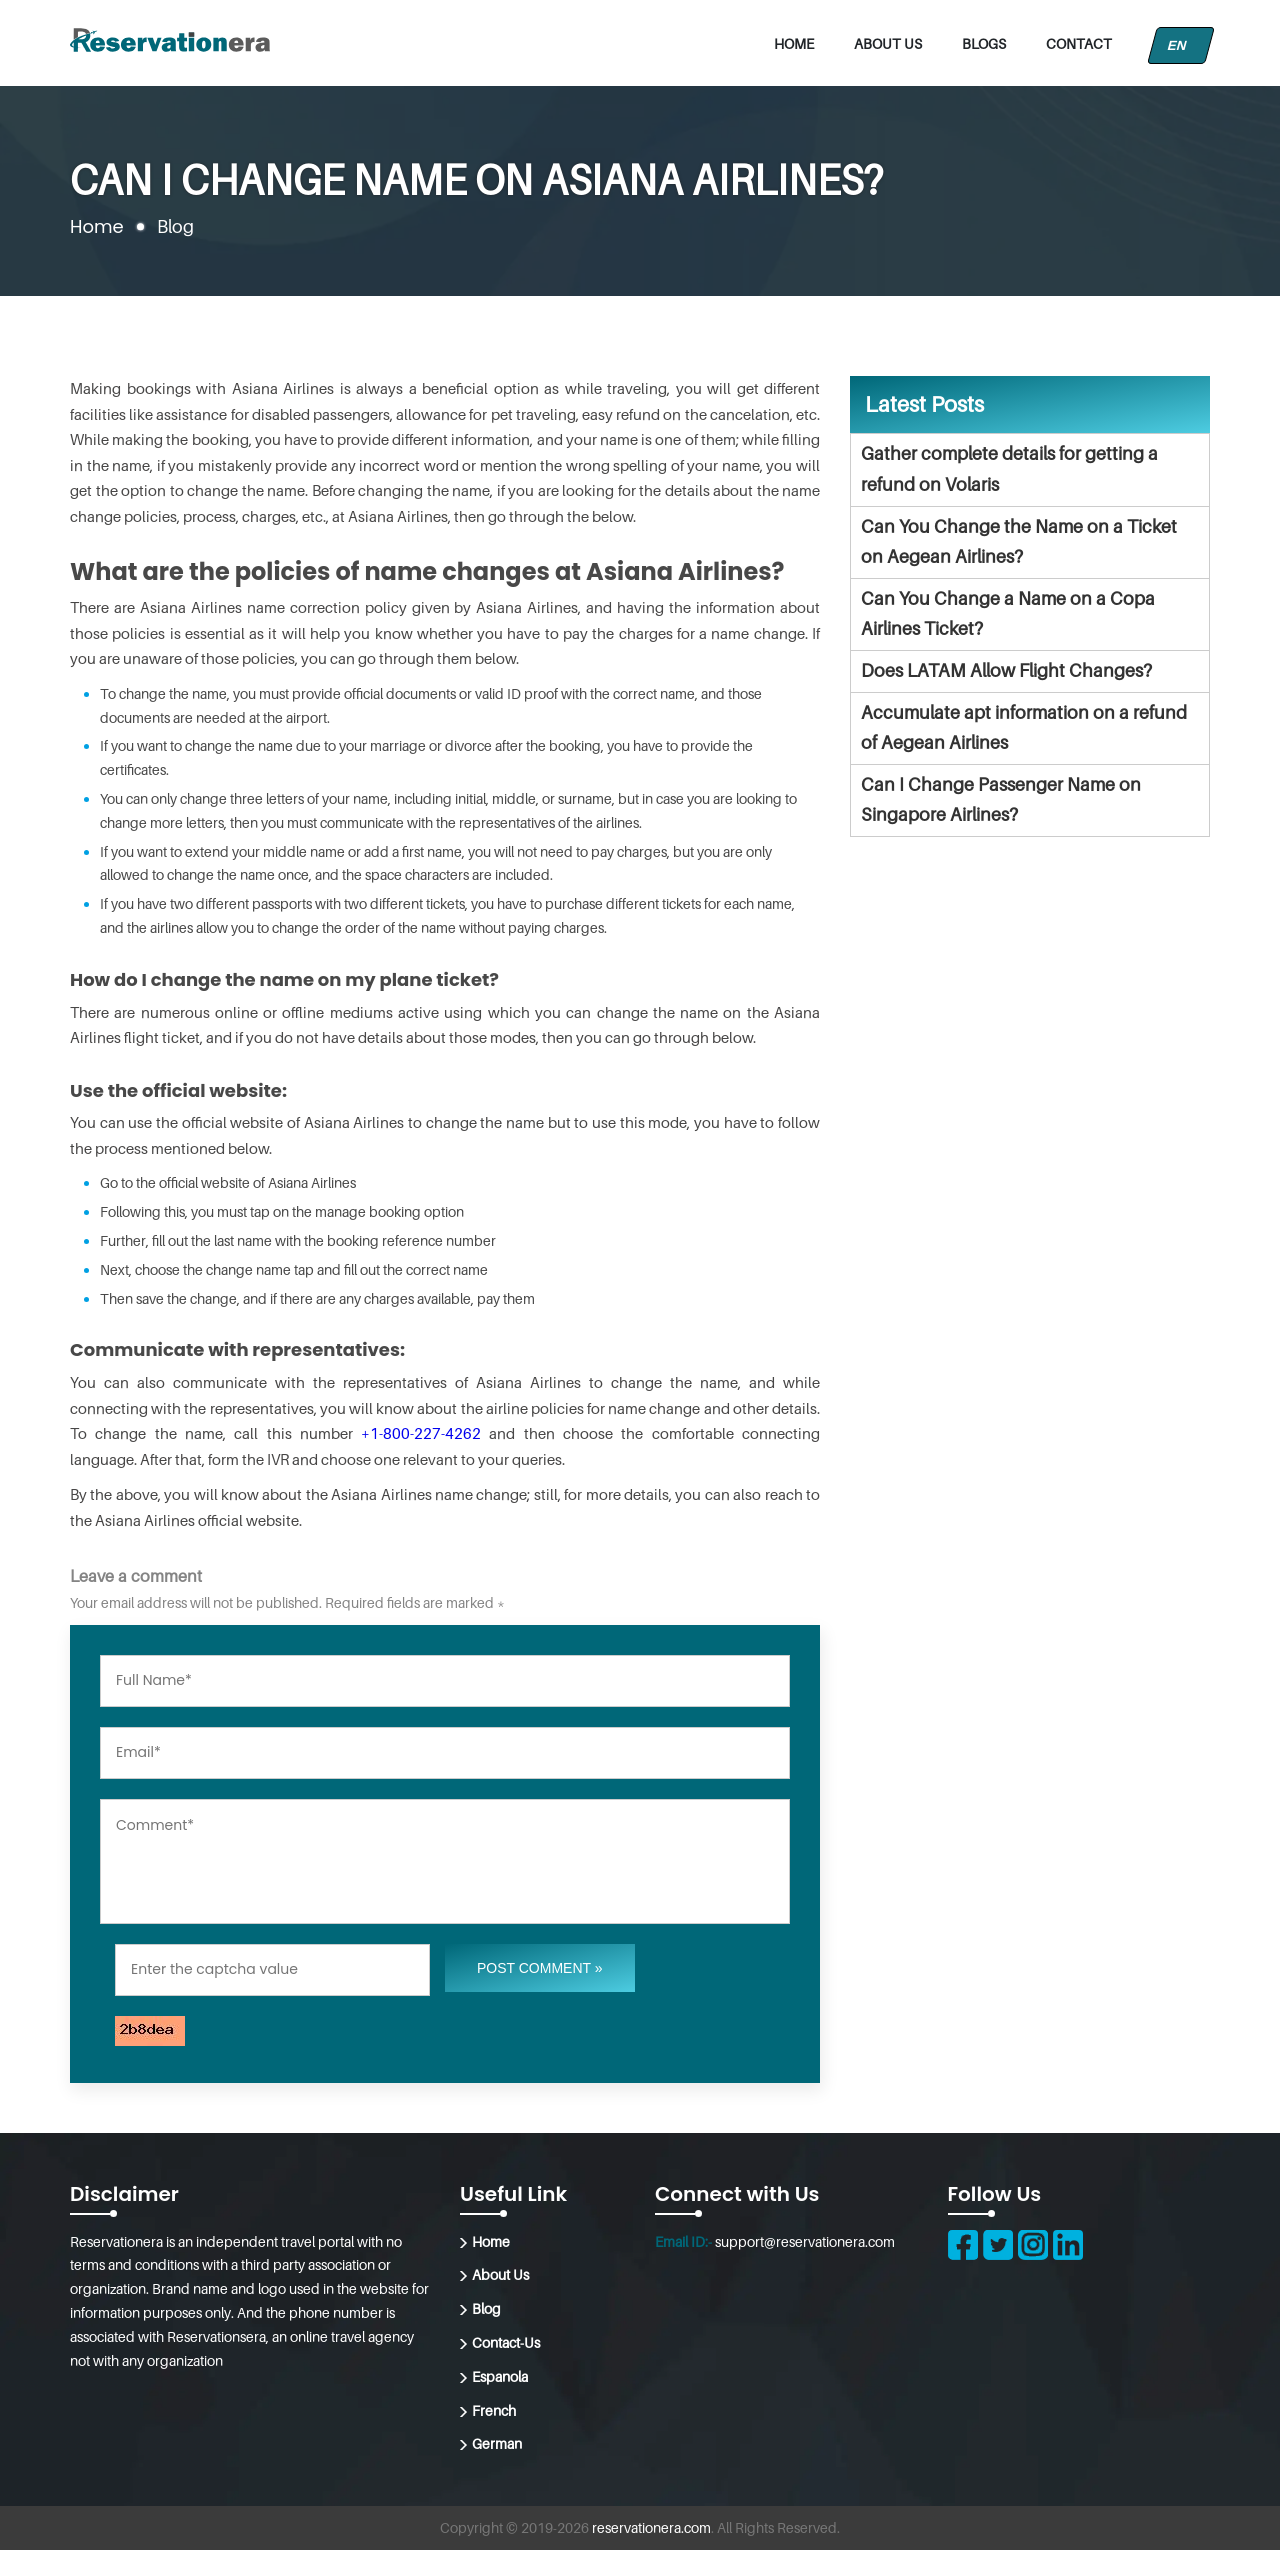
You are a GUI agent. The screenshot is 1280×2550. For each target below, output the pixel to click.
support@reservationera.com (805, 2241)
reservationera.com (651, 2527)
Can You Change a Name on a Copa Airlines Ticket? (1008, 614)
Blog (486, 2308)
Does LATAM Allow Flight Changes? (1006, 670)
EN (1181, 45)
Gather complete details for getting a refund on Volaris (1009, 469)
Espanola (500, 2376)
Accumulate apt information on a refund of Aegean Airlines (1024, 728)
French (494, 2410)
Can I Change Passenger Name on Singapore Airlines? (1001, 800)
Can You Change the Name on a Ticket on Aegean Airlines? (1019, 542)
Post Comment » (540, 1968)
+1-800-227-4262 (421, 1433)
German (497, 2443)
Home (794, 43)
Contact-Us (506, 2342)
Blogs (984, 43)
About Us (888, 43)
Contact (1079, 43)
